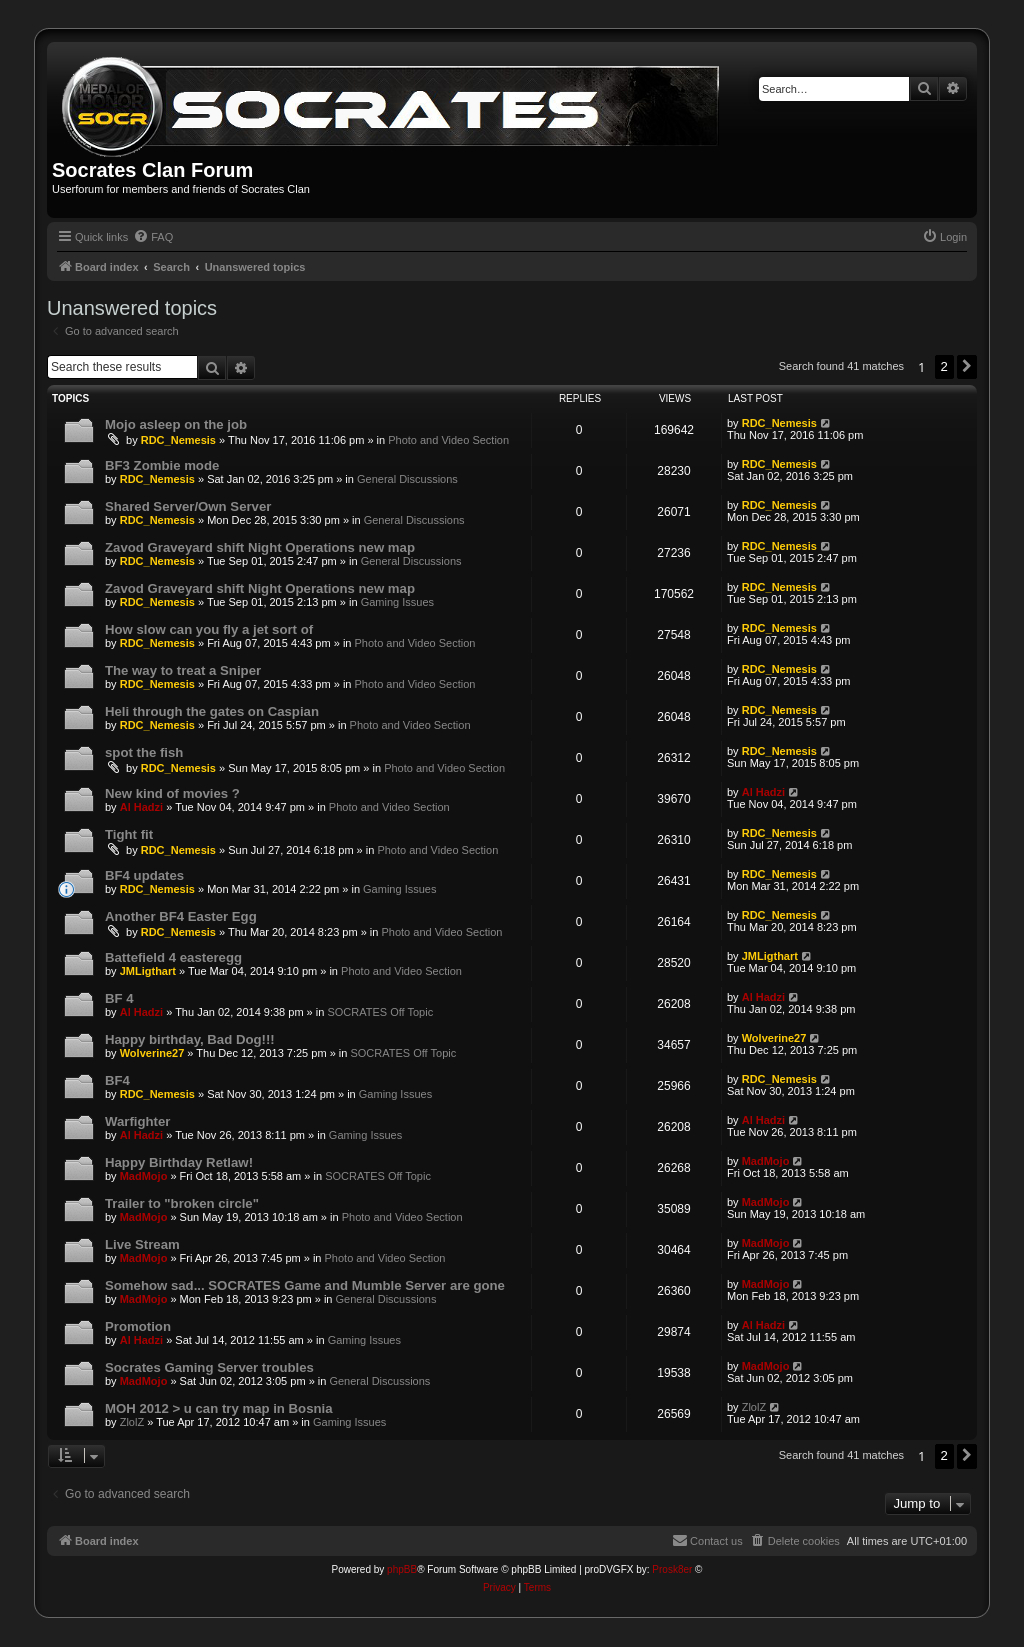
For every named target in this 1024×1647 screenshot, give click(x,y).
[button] (967, 367)
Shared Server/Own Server (188, 506)
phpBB (402, 1569)
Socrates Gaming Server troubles (209, 1367)
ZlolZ (132, 1422)
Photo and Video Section (448, 440)
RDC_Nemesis (178, 440)
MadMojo (144, 1176)
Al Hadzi (141, 807)
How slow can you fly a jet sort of (209, 629)
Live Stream (142, 1244)
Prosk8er (672, 1569)
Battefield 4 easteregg (173, 957)
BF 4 (119, 998)
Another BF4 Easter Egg (181, 916)
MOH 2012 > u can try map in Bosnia (219, 1408)
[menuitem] (153, 237)
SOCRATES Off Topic (380, 1012)
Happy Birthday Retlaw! (179, 1162)
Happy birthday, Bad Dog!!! (190, 1039)
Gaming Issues (397, 602)
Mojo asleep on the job (176, 424)
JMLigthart (148, 971)
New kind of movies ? (172, 793)
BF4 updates (144, 875)
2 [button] (944, 366)
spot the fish (144, 752)
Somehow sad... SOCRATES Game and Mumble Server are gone (305, 1285)
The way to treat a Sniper (183, 670)
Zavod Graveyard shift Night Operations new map (260, 547)
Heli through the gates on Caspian (212, 711)
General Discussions (407, 479)
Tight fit (129, 834)
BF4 (117, 1080)
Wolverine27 (152, 1053)
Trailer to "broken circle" (182, 1203)
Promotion (138, 1326)
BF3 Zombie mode (162, 465)
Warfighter (137, 1121)
